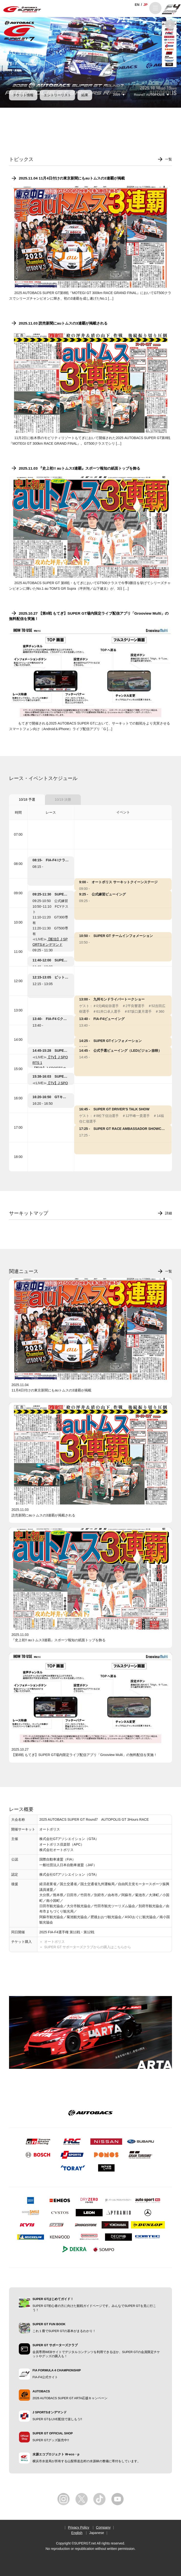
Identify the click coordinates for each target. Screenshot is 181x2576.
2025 (116, 94)
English (77, 2533)
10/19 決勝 (63, 799)
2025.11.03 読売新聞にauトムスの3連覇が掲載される (63, 323)
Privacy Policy (78, 2527)
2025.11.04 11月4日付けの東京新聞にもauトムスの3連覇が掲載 (72, 178)
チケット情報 (23, 95)
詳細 (168, 1213)
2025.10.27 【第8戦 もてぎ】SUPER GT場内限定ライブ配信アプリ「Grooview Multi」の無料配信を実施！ (89, 616)
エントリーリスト (57, 95)
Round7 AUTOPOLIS (149, 94)
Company (103, 2527)
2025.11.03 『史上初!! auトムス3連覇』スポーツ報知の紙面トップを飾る (79, 468)
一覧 (168, 159)
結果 (84, 95)
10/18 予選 (27, 799)
